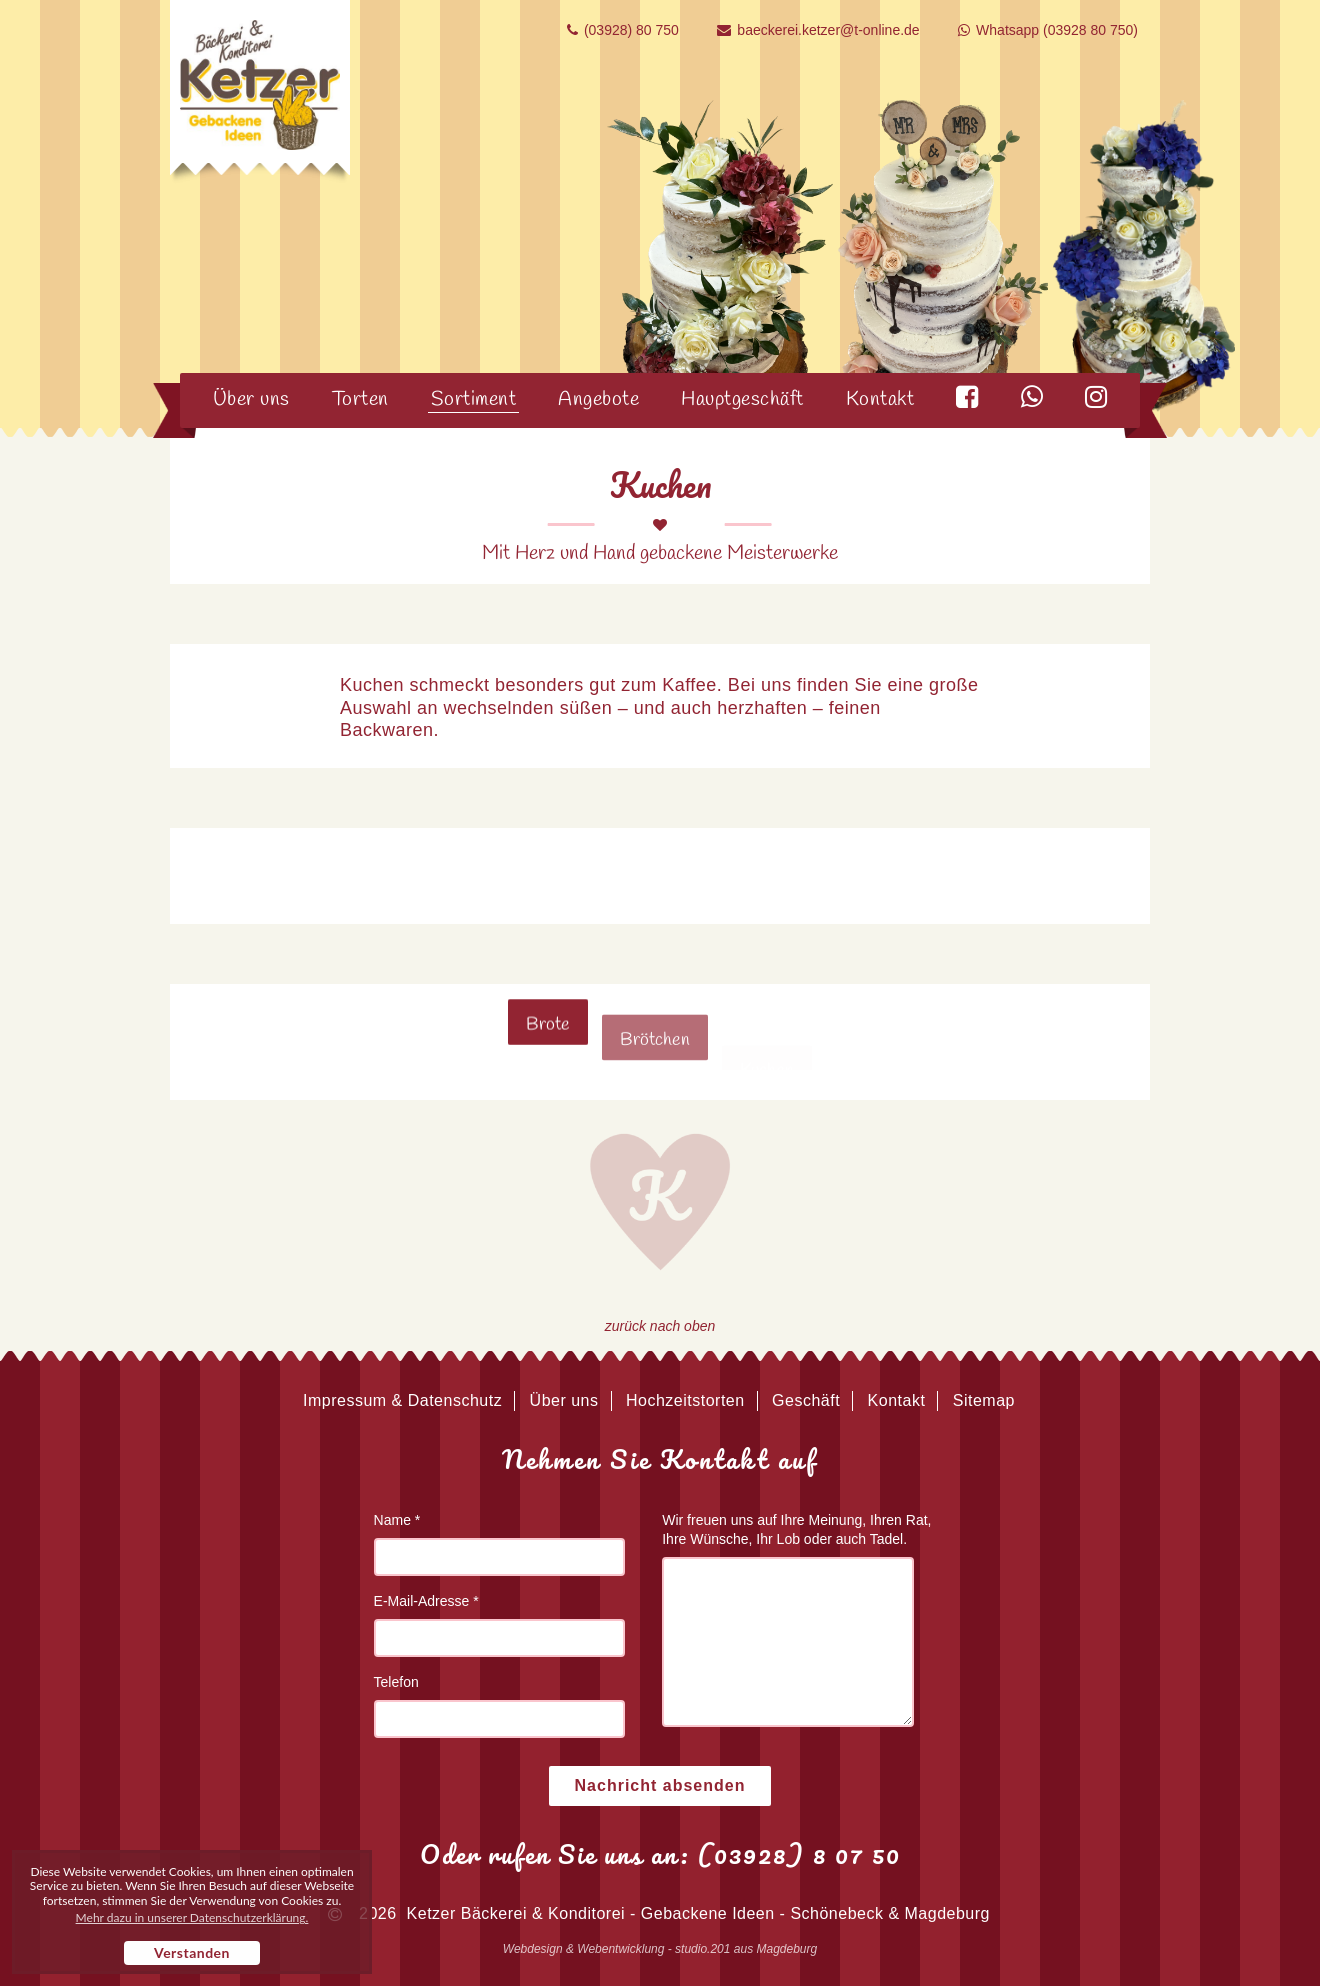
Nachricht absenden (660, 1785)
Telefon (396, 1682)
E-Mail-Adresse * (426, 1601)
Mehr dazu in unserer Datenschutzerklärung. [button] (192, 1918)
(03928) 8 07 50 (799, 1854)
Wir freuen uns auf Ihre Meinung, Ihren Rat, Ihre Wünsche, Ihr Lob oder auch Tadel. (796, 1529)
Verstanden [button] (192, 1952)
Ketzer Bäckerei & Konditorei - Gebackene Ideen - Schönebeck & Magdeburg (698, 1913)
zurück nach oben (660, 1326)
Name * (397, 1520)
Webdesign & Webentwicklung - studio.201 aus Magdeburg (660, 1949)
